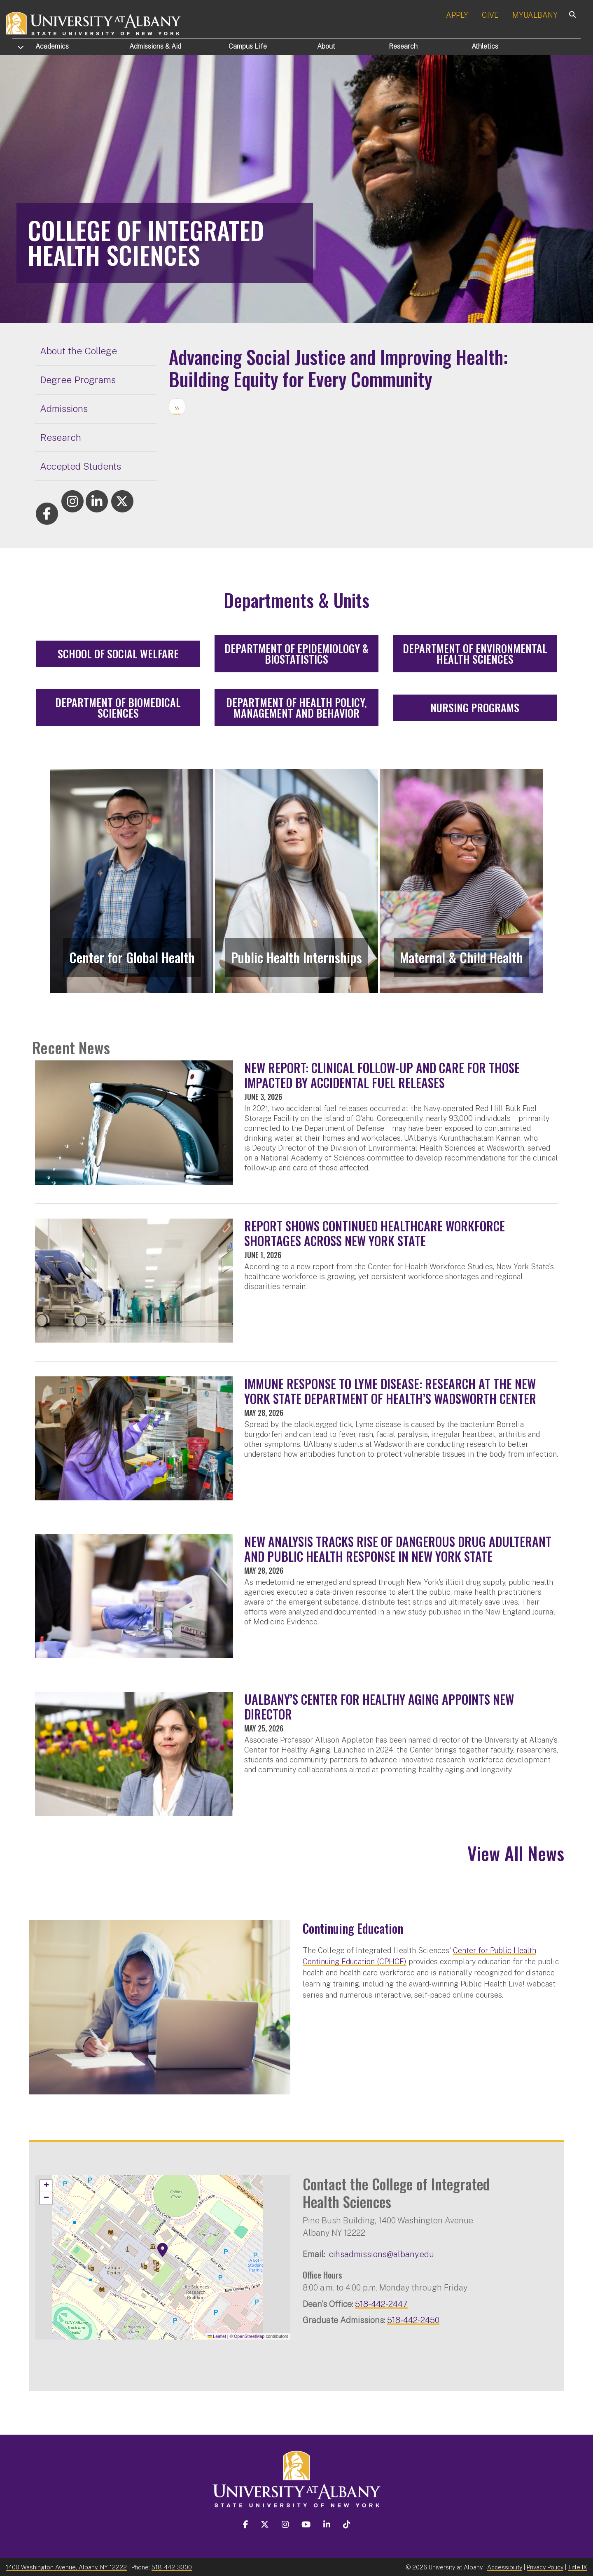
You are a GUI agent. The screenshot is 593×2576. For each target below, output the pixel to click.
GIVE (490, 15)
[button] (162, 2250)
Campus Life (248, 46)
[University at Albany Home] (94, 22)
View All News (515, 1853)
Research (403, 46)
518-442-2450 (413, 2320)
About (326, 46)
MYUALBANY (535, 15)
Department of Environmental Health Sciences (475, 653)
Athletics (485, 46)
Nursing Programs (474, 708)
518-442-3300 (172, 2567)
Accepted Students (80, 466)
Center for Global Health (132, 957)
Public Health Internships (296, 957)
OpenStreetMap (249, 2336)
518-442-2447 (381, 2304)
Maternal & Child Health (461, 957)
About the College (78, 350)
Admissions (155, 46)
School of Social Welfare (118, 654)
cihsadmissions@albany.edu (381, 2254)
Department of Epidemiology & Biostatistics (296, 653)
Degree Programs (78, 379)
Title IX (577, 2567)
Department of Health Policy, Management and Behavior (296, 707)
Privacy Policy (545, 2567)
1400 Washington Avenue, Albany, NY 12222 (66, 2567)
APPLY (457, 15)
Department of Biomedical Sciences (118, 707)
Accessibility (504, 2567)
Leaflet (217, 2336)
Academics (52, 46)
